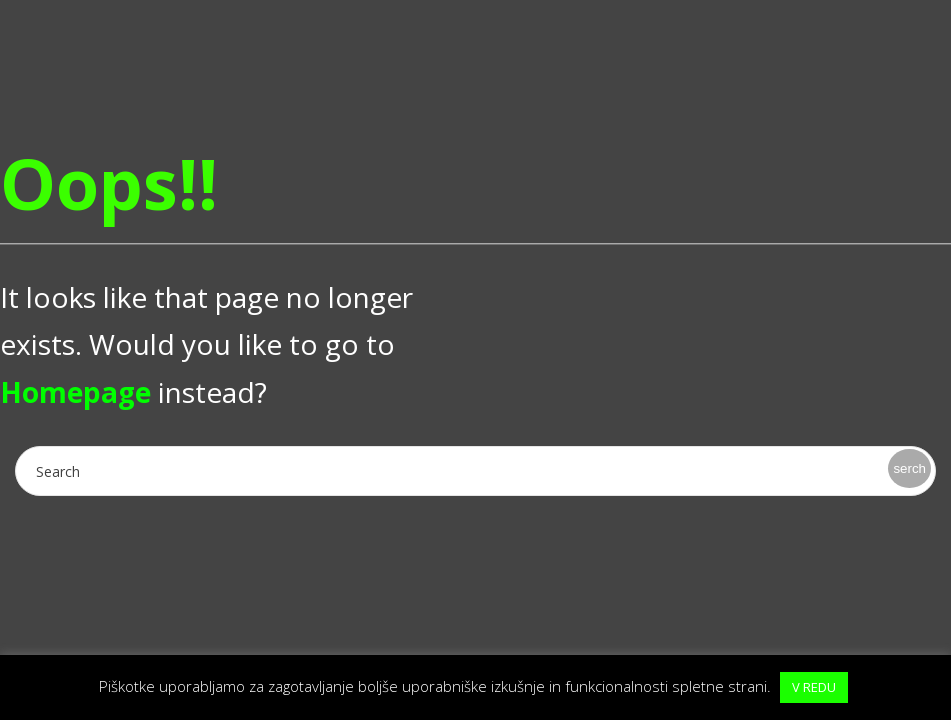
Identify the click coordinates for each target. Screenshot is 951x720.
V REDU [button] (814, 687)
